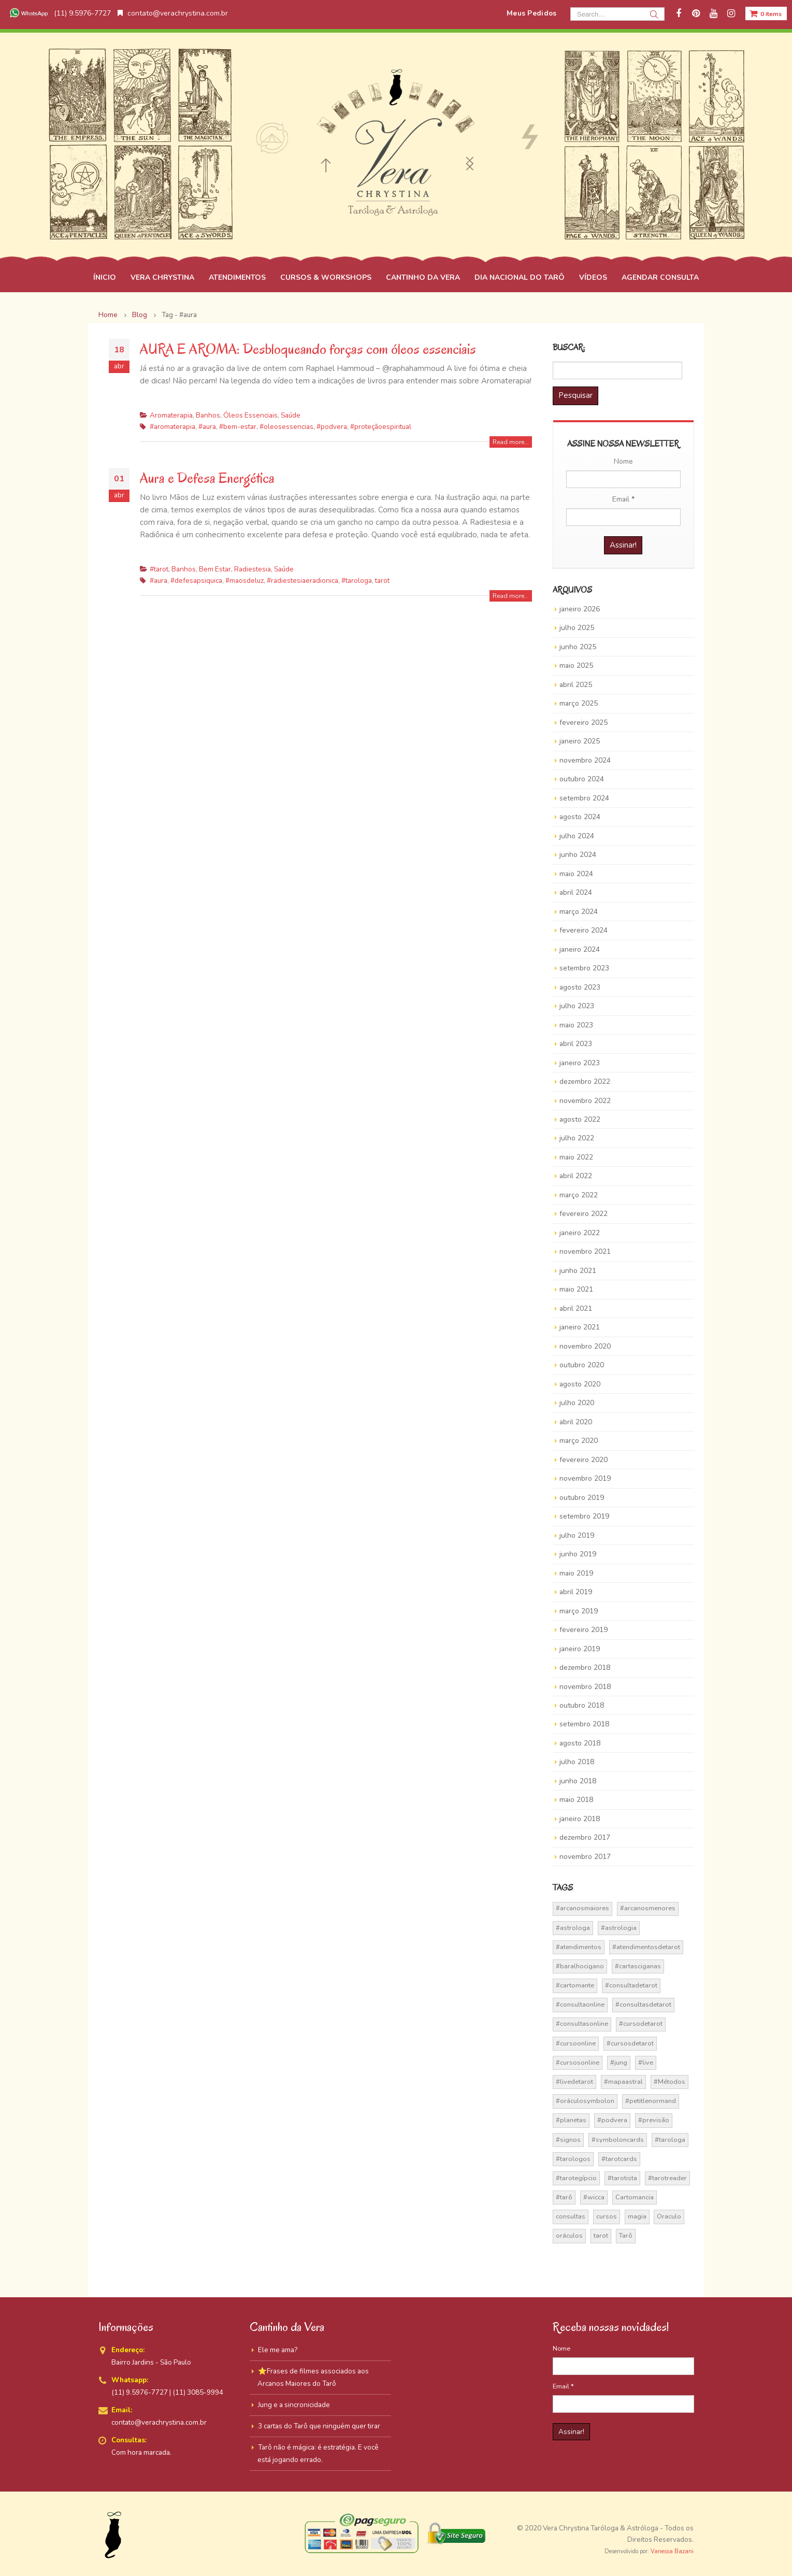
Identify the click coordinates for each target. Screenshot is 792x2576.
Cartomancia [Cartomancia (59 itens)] (634, 2197)
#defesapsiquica (196, 580)
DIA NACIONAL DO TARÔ (519, 277)
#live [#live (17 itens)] (645, 2062)
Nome (623, 461)
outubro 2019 (581, 1497)
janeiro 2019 (579, 1649)
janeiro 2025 (579, 741)
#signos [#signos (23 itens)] (568, 2139)
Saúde (290, 415)
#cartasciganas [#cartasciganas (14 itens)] (638, 1966)
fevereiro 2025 (583, 722)
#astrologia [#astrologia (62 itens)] (619, 1928)
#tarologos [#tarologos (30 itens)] (573, 2159)
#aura (207, 427)
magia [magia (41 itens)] (637, 2216)
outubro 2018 (581, 1705)
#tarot (159, 569)
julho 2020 (576, 1403)
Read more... (511, 442)
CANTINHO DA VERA (423, 277)
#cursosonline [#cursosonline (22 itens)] (577, 2062)
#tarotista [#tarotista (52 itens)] (622, 2178)
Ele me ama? (277, 2350)
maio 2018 (576, 1800)
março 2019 (578, 1611)
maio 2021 (576, 1289)
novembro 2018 (585, 1687)
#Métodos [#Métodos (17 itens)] (669, 2081)
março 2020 (578, 1441)
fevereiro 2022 (583, 1214)
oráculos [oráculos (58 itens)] (569, 2235)
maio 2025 (576, 665)
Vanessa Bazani (672, 2551)
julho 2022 (576, 1138)
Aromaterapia (171, 415)
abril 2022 (575, 1176)
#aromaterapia (172, 427)
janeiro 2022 (579, 1233)
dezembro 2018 (584, 1667)
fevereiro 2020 (583, 1460)
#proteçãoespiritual (380, 427)
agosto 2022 (579, 1119)
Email (623, 499)
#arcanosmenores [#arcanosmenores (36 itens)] (647, 1908)
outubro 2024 (581, 779)
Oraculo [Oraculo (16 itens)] (669, 2216)
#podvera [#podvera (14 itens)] (612, 2120)
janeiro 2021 (579, 1327)
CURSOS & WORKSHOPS (325, 277)
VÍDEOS (593, 277)
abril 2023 (575, 1044)
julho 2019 (576, 1535)
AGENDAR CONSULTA (660, 277)
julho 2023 (576, 1006)
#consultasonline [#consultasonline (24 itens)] (582, 2023)
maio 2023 (576, 1025)
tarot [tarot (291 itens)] (601, 2235)
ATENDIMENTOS (237, 277)
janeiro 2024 (579, 949)
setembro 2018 (584, 1724)
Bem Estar (215, 569)
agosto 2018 (579, 1743)
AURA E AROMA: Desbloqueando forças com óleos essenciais (308, 349)
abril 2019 (575, 1592)
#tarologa (356, 580)
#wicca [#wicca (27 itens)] (593, 2197)
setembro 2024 (584, 798)
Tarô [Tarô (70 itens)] (625, 2235)
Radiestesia (252, 569)
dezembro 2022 (584, 1081)
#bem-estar (237, 427)
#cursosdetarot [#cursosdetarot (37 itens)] (630, 2043)
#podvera (331, 427)
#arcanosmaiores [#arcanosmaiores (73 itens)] (582, 1908)
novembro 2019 (585, 1478)
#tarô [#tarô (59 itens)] (564, 2197)
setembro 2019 (584, 1516)
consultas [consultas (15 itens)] (570, 2216)
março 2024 (578, 912)
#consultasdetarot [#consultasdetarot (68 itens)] (643, 2004)
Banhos (208, 415)
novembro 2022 (585, 1101)
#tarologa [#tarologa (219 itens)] (670, 2139)
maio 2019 (576, 1573)
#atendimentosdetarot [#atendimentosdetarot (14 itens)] (646, 1947)
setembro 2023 (584, 968)
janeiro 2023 (579, 1063)
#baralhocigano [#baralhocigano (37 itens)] (580, 1966)
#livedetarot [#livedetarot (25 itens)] (574, 2081)
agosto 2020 (579, 1384)
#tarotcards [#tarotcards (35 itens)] (619, 2159)
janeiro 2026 (579, 609)
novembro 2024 (585, 760)
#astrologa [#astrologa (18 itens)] (573, 1928)
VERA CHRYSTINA (162, 277)
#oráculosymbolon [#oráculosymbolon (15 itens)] (585, 2101)
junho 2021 (577, 1271)
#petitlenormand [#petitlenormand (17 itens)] (650, 2101)
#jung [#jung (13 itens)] (618, 2062)
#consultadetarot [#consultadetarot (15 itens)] (631, 1985)
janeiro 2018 (579, 1819)
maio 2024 (576, 874)
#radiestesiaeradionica (302, 580)
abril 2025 (575, 685)
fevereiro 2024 (583, 930)
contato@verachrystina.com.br (173, 13)
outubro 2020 (581, 1365)
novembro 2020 (585, 1346)
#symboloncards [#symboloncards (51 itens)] (618, 2139)
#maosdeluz (244, 580)
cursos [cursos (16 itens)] (606, 2216)
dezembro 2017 (584, 1837)
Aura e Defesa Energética (207, 478)
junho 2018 (577, 1781)
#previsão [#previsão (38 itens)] (653, 2120)
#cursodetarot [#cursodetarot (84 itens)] (641, 2023)
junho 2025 (577, 647)
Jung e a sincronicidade (294, 2405)
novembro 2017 (585, 1857)
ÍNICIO (104, 277)
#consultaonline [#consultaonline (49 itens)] (580, 2004)
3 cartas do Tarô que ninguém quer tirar (319, 2426)
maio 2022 (576, 1157)
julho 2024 (576, 836)
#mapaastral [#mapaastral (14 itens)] (623, 2081)
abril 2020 (575, 1422)
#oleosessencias (286, 427)
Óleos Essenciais (250, 415)
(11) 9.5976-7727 (59, 13)
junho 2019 (577, 1554)
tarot (382, 580)
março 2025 (578, 703)
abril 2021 (575, 1308)
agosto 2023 (579, 987)
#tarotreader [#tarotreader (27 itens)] (667, 2178)
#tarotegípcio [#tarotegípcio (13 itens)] (576, 2178)
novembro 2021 (585, 1251)
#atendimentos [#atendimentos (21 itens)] (578, 1947)
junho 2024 (577, 855)
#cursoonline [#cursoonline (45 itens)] (576, 2043)
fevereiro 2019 (583, 1630)
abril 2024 (575, 892)
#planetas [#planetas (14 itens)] (571, 2120)
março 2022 (578, 1195)
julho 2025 (576, 628)
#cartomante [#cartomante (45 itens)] (575, 1985)
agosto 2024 (579, 817)
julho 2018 (576, 1762)
